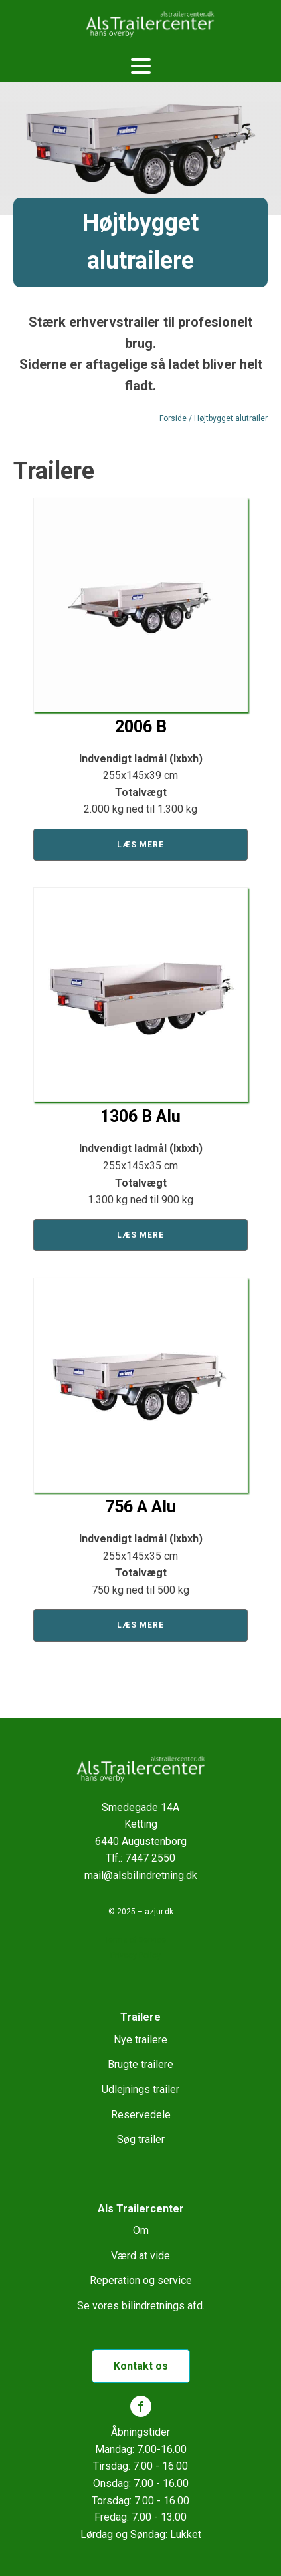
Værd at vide (140, 2255)
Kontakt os (141, 2366)
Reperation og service (141, 2280)
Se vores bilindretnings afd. (141, 2305)
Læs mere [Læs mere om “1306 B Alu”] (140, 1235)
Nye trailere (140, 2039)
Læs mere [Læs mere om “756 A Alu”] (140, 1625)
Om (141, 2230)
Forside (173, 418)
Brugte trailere (140, 2064)
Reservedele (141, 2114)
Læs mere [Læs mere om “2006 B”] (140, 844)
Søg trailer (141, 2139)
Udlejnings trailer (140, 2089)
